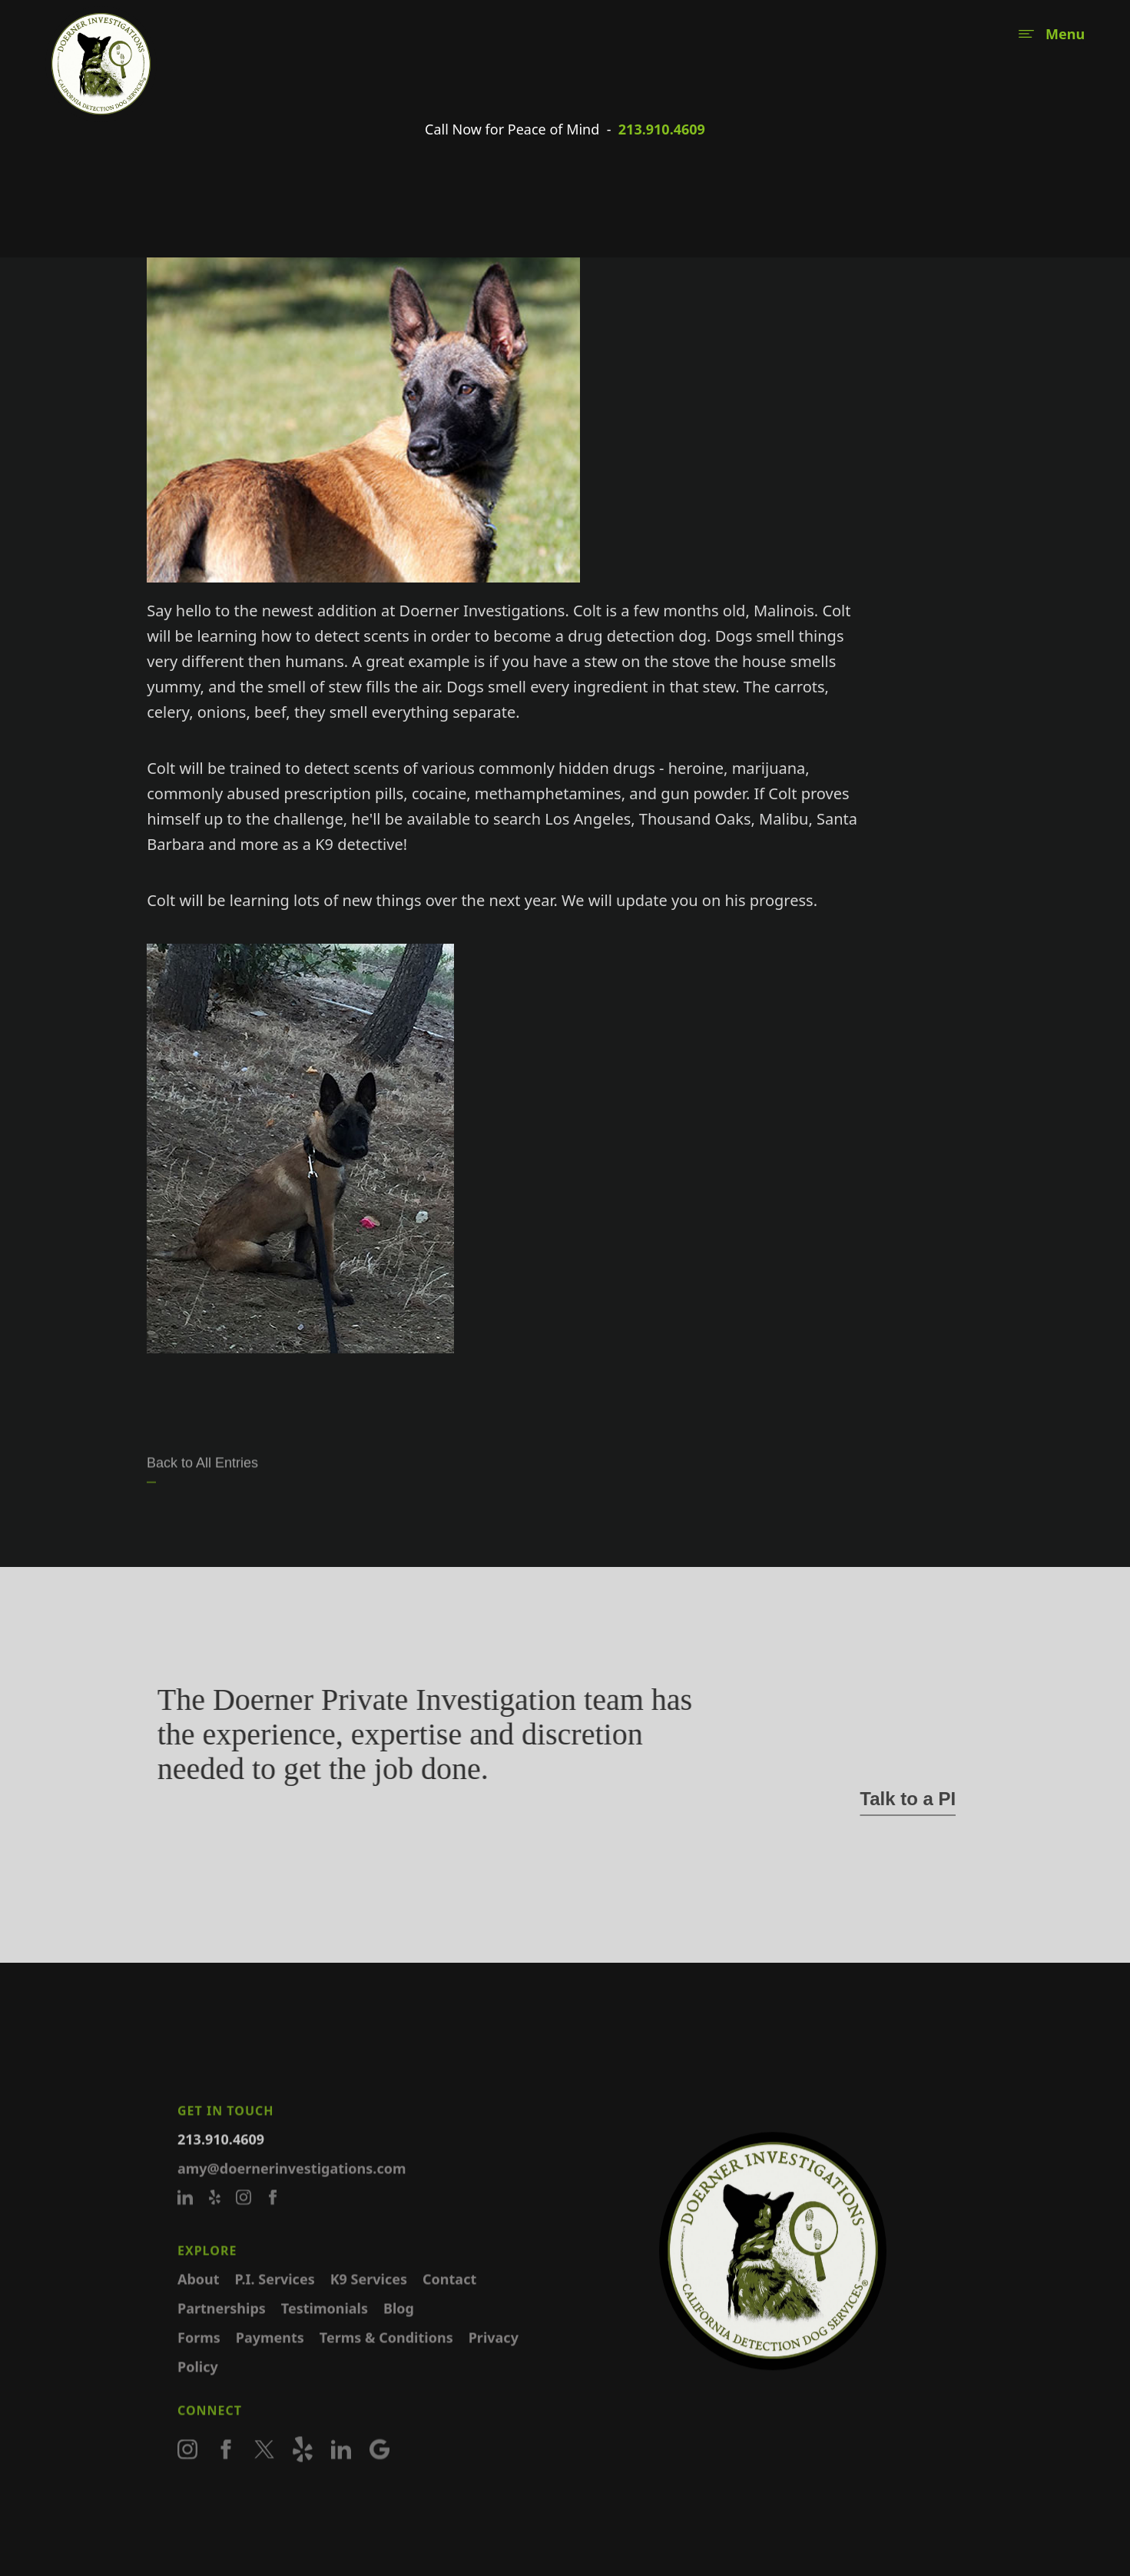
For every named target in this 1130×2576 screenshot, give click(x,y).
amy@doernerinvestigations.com (291, 2189)
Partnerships (221, 2329)
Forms (198, 2358)
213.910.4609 (661, 129)
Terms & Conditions (386, 2358)
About (198, 2300)
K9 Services (368, 2300)
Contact (449, 2300)
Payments (270, 2358)
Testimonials (324, 2329)
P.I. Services (275, 2300)
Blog (398, 2329)
